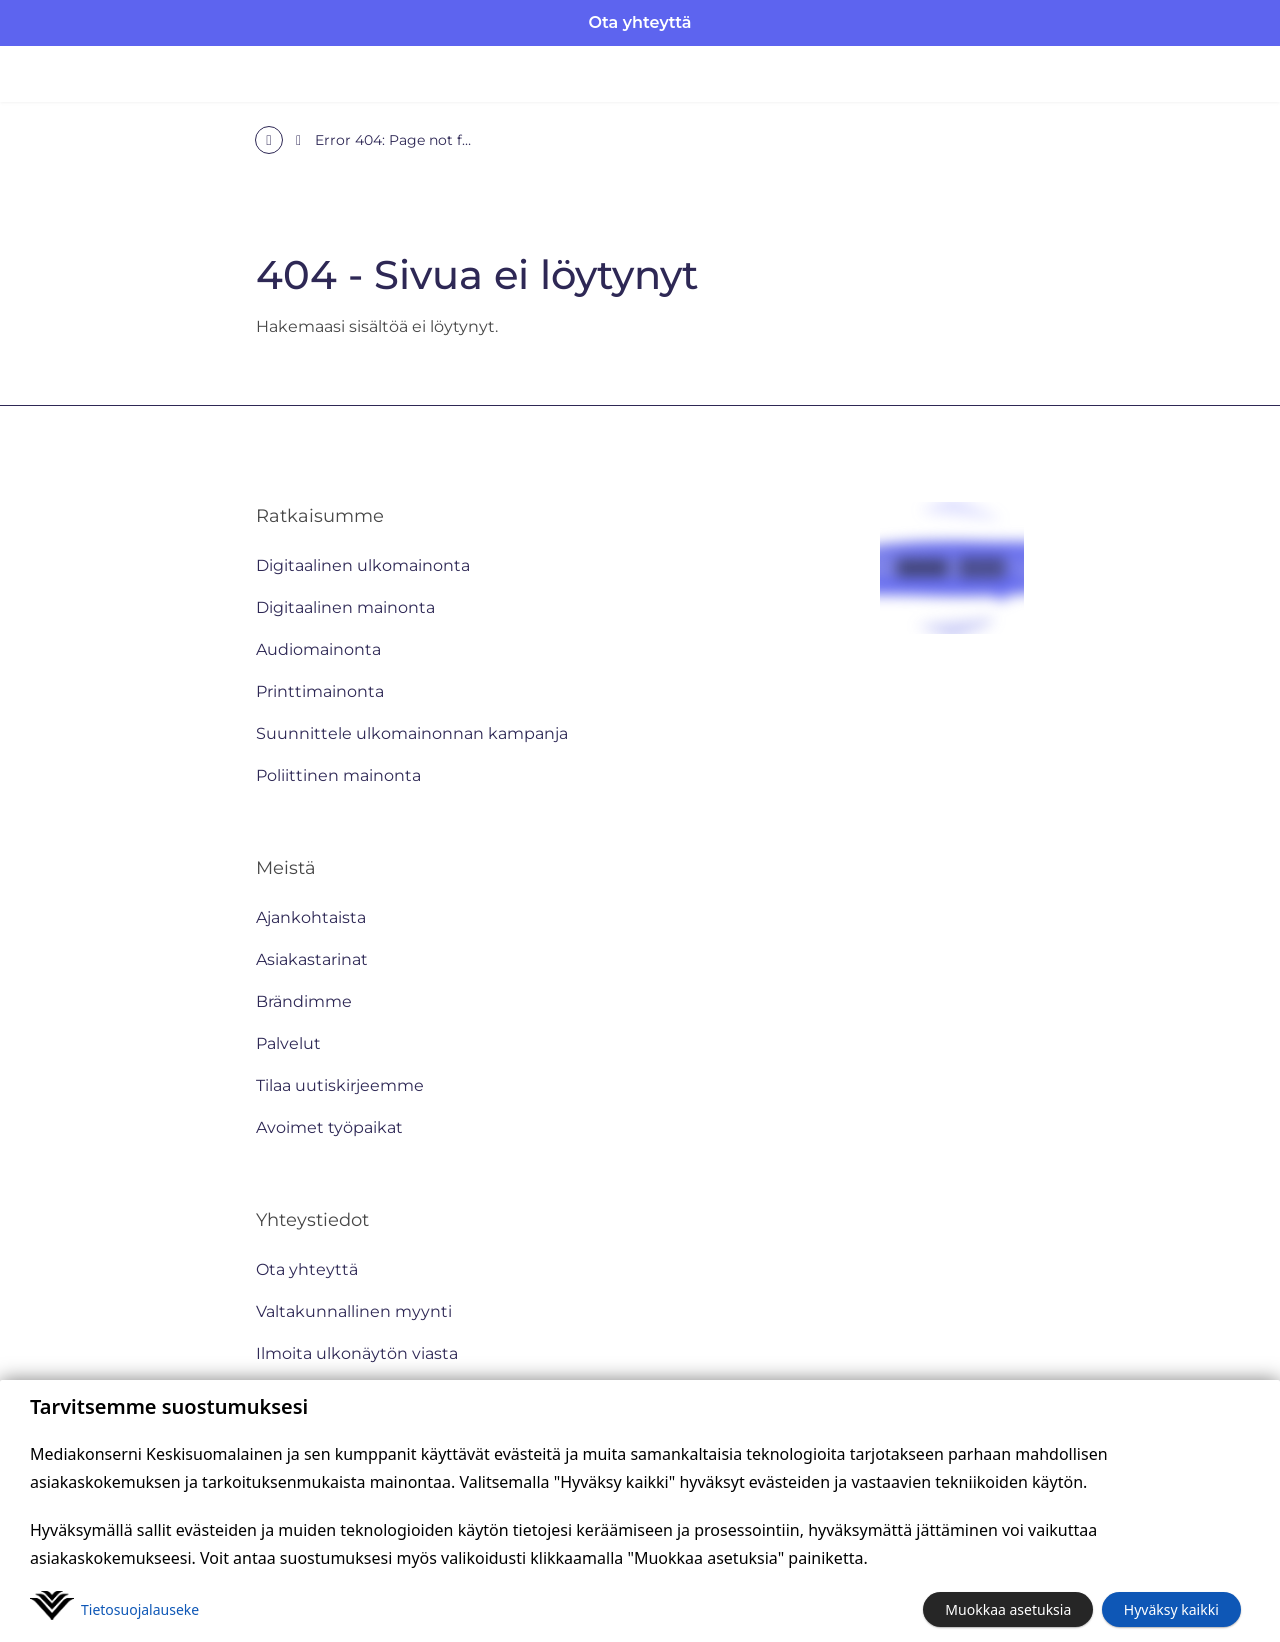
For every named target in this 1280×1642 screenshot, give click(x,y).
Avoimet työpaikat (329, 1127)
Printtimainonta (320, 691)
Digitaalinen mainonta (345, 607)
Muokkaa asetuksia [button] (1008, 1609)
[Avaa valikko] (1230, 74)
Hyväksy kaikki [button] (1171, 1609)
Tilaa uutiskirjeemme (340, 1085)
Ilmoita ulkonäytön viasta (357, 1353)
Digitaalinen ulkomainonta (363, 565)
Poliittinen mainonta (338, 775)
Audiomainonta (318, 649)
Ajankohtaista (311, 917)
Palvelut (288, 1043)
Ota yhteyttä (640, 22)
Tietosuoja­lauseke (140, 1609)
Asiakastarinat (312, 959)
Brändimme (304, 1001)
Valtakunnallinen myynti (354, 1311)
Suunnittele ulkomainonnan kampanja (412, 733)
